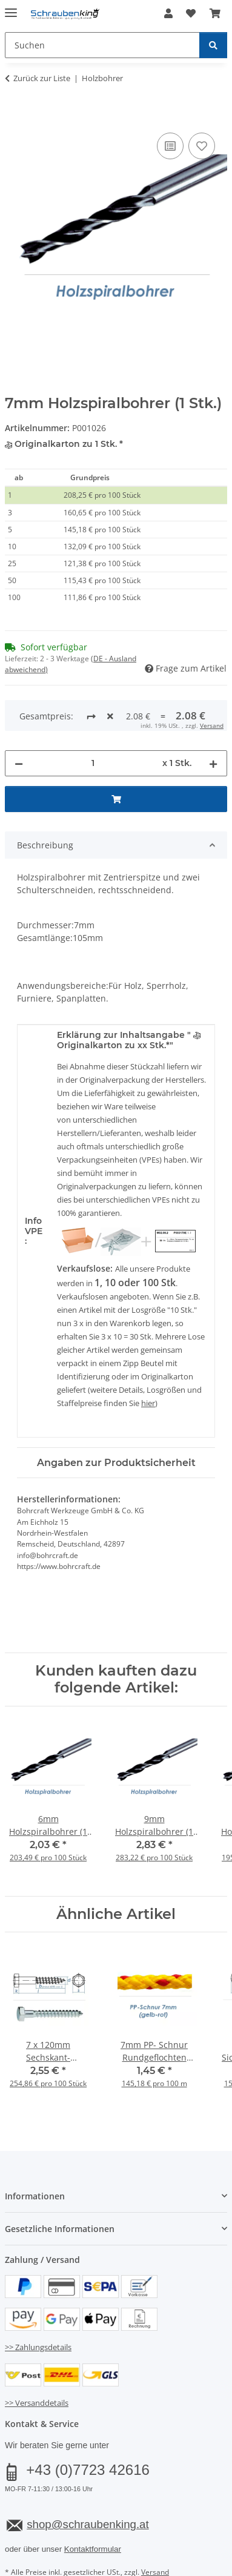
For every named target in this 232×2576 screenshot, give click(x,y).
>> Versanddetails (36, 2357)
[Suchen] (213, 45)
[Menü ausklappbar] (11, 7)
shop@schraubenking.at (87, 2478)
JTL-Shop (136, 2568)
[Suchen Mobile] (102, 45)
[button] (168, 13)
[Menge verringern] (18, 717)
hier (148, 1357)
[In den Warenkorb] (14, 116)
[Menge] (92, 717)
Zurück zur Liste (41, 78)
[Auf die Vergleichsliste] (170, 146)
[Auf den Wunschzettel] (201, 146)
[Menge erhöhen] (213, 717)
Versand (155, 2527)
